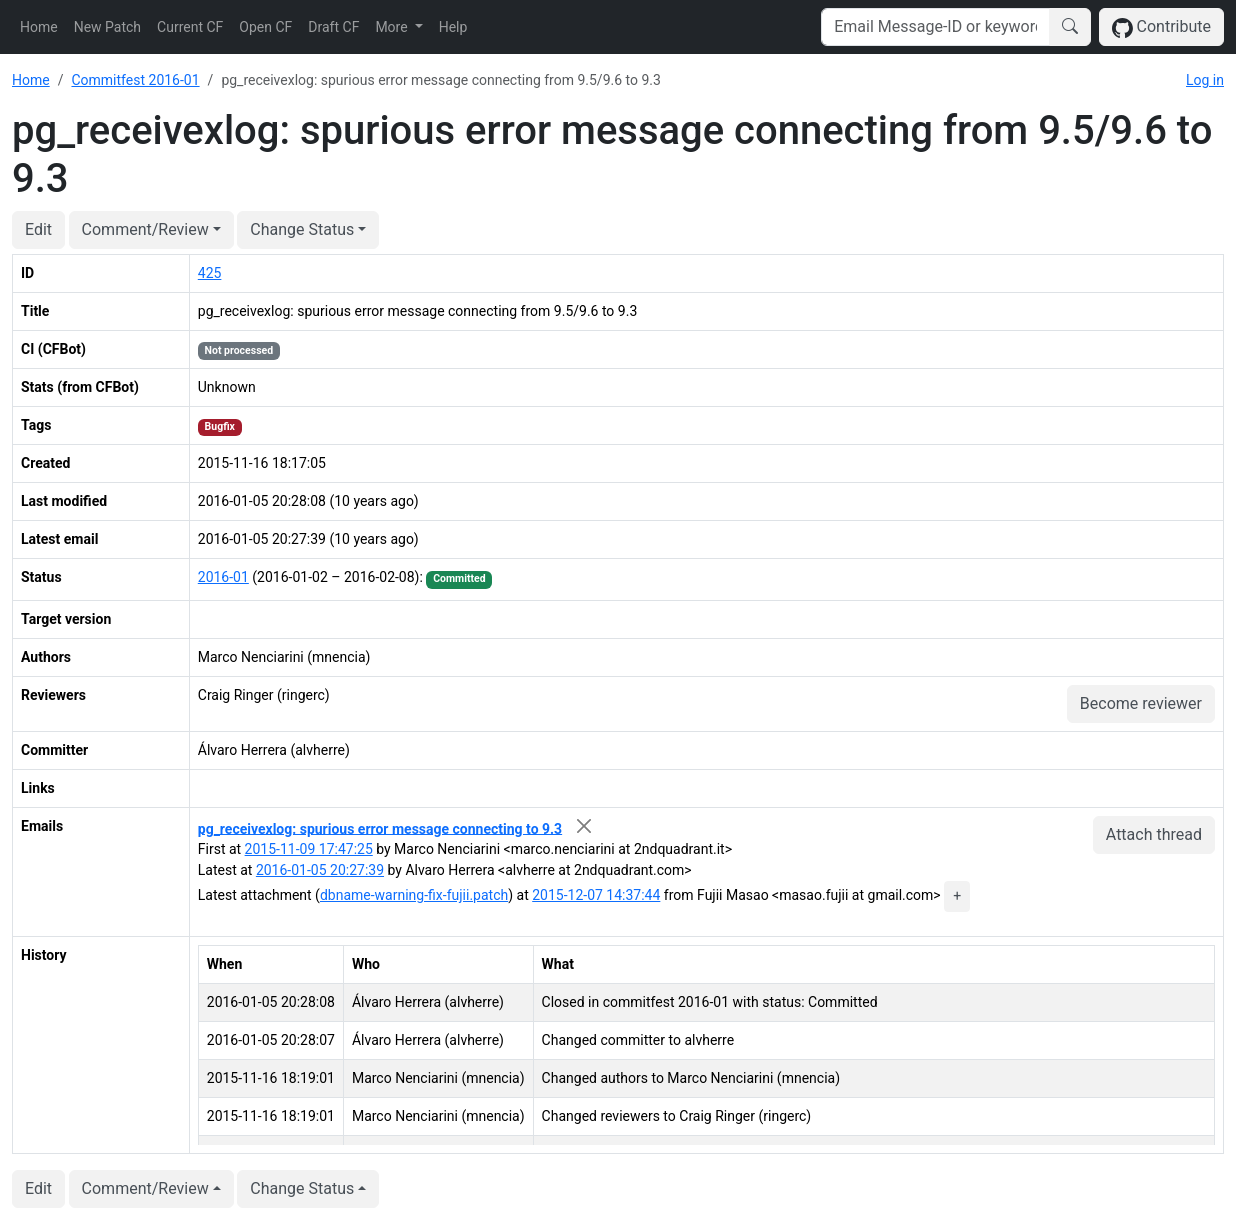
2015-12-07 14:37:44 (596, 895)
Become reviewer (1141, 703)
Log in (1205, 80)
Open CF (265, 27)
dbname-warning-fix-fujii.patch (414, 895)
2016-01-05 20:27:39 (320, 870)
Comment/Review (145, 229)
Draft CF (333, 27)
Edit (38, 229)
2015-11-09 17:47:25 (309, 849)
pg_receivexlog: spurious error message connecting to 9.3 (380, 828)
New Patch (107, 27)
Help (453, 27)
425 (210, 273)
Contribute (1161, 27)
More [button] (393, 27)
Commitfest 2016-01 (135, 80)
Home (39, 27)
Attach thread (1154, 834)
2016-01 (223, 577)
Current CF (190, 27)
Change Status (302, 229)
